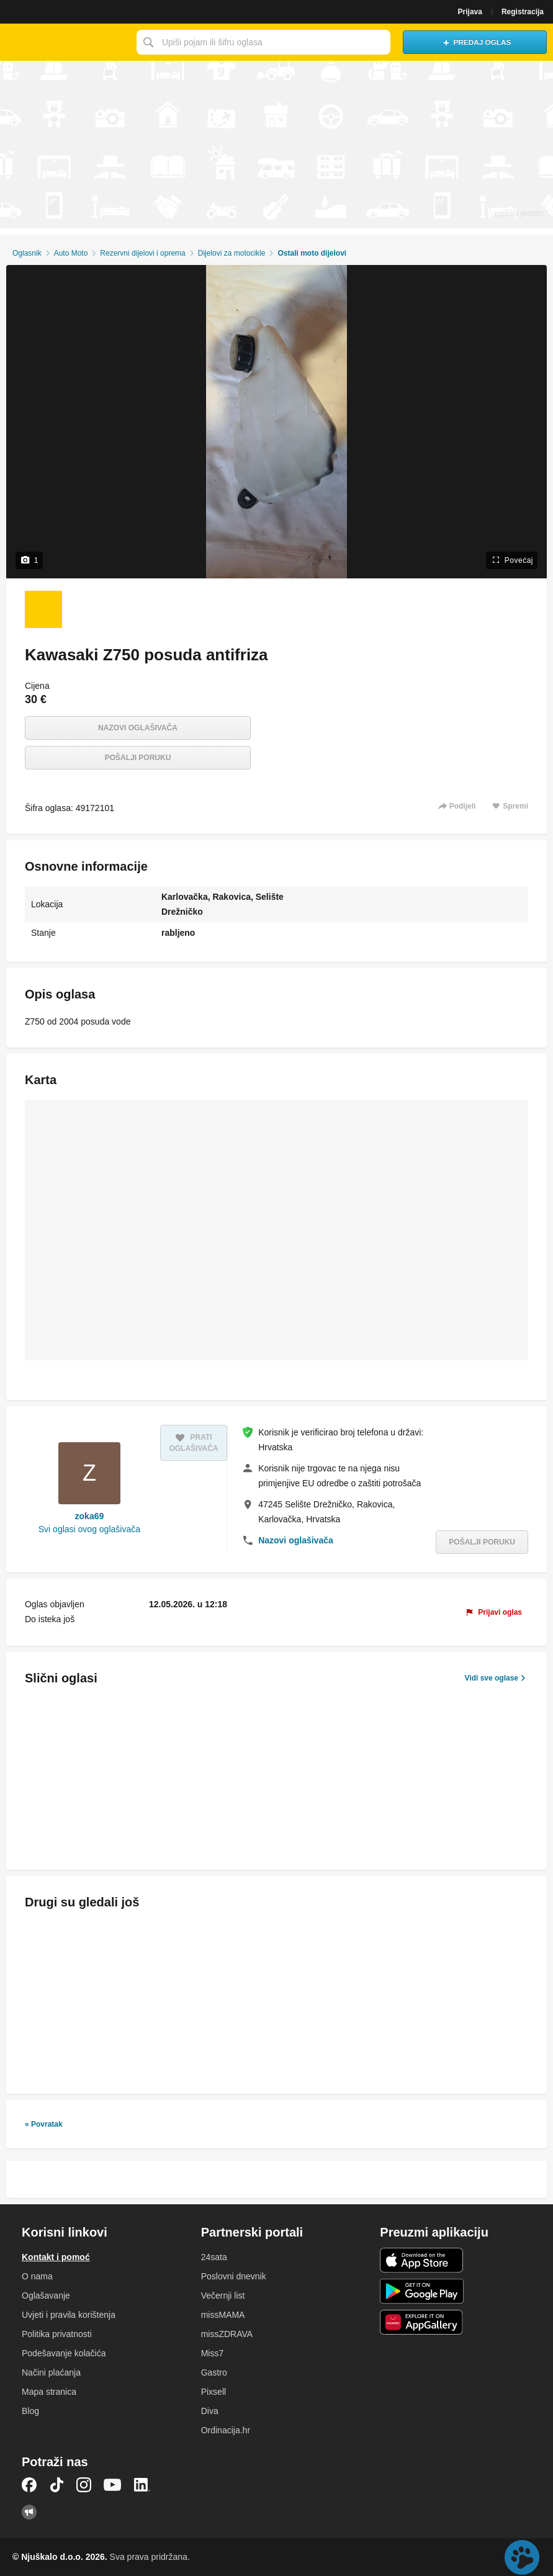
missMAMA (223, 2315)
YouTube (112, 2484)
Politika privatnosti (57, 2334)
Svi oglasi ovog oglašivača (89, 1529)
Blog (30, 2411)
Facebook (29, 2484)
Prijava (470, 11)
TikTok (56, 2484)
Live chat (522, 2557)
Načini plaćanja (51, 2372)
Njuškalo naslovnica (65, 42)
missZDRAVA (227, 2334)
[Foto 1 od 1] (43, 609)
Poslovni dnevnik (233, 2276)
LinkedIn (142, 2484)
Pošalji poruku (138, 757)
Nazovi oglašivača (138, 728)
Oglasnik (27, 253)
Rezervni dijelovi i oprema (142, 253)
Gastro (214, 2372)
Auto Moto (71, 253)
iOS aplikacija (422, 2260)
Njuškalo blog (29, 2512)
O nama (37, 2276)
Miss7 (212, 2353)
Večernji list (223, 2295)
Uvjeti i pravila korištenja (68, 2315)
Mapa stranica (49, 2392)
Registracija (522, 11)
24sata (214, 2257)
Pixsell (213, 2392)
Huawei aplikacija (422, 2322)
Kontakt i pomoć (56, 2257)
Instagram (83, 2484)
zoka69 (89, 1516)
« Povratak (44, 2124)
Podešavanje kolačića (64, 2353)
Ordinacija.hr (225, 2430)
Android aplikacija (422, 2291)
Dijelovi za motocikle (232, 253)
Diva (209, 2411)
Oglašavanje (46, 2295)
